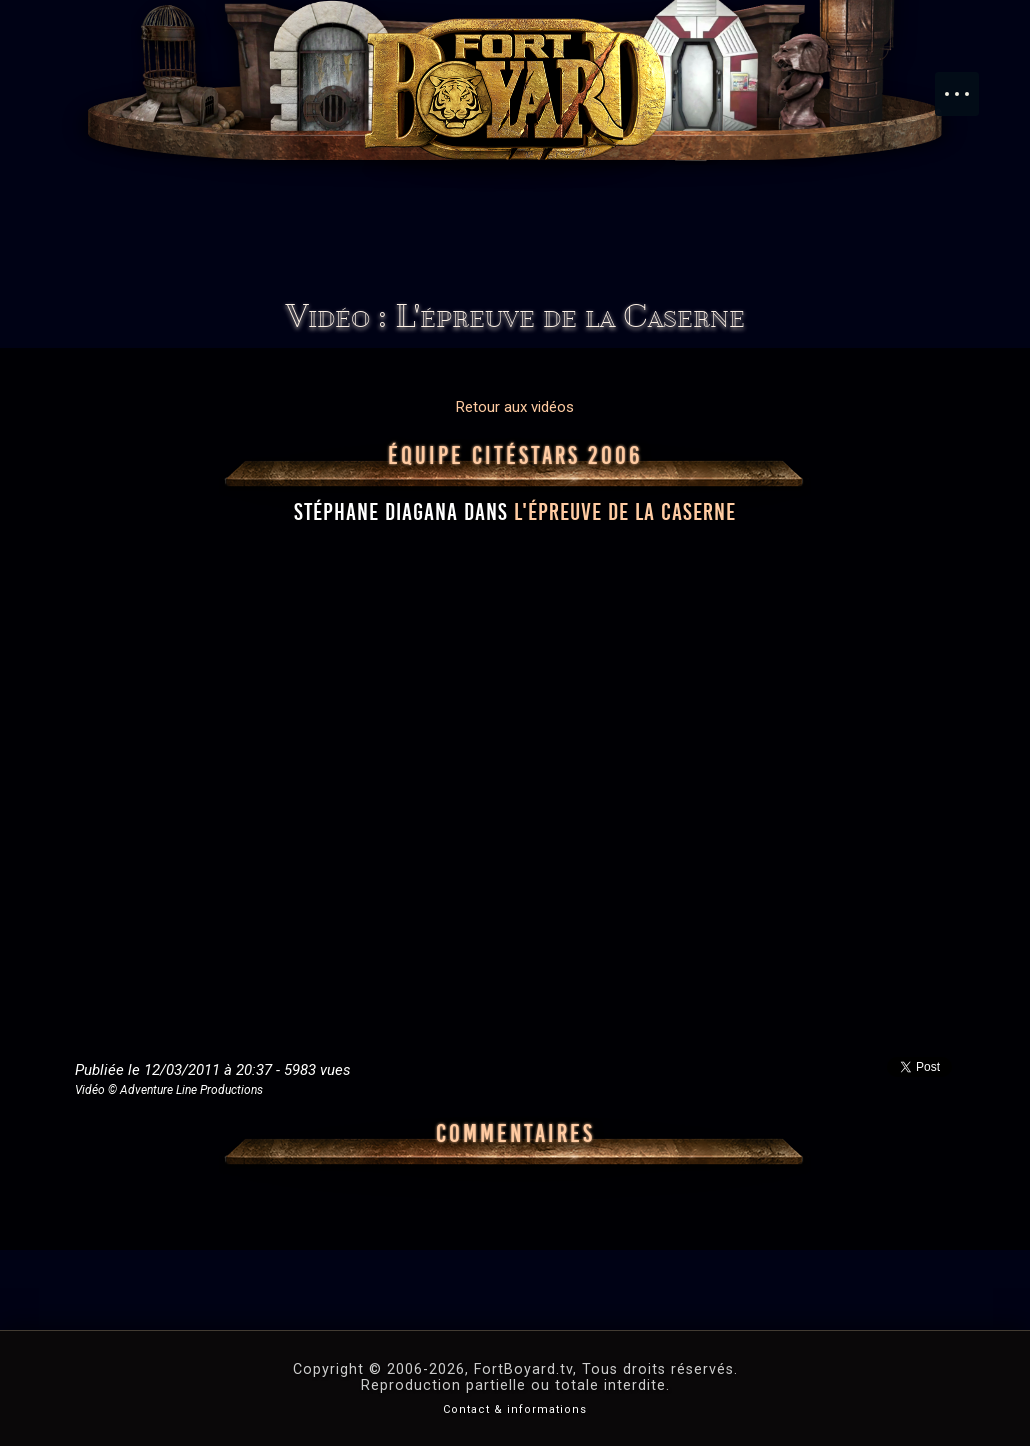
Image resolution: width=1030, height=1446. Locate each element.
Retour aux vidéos (515, 407)
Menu (967, 84)
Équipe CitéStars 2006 (515, 456)
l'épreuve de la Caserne (625, 512)
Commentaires (515, 1134)
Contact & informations (515, 1409)
